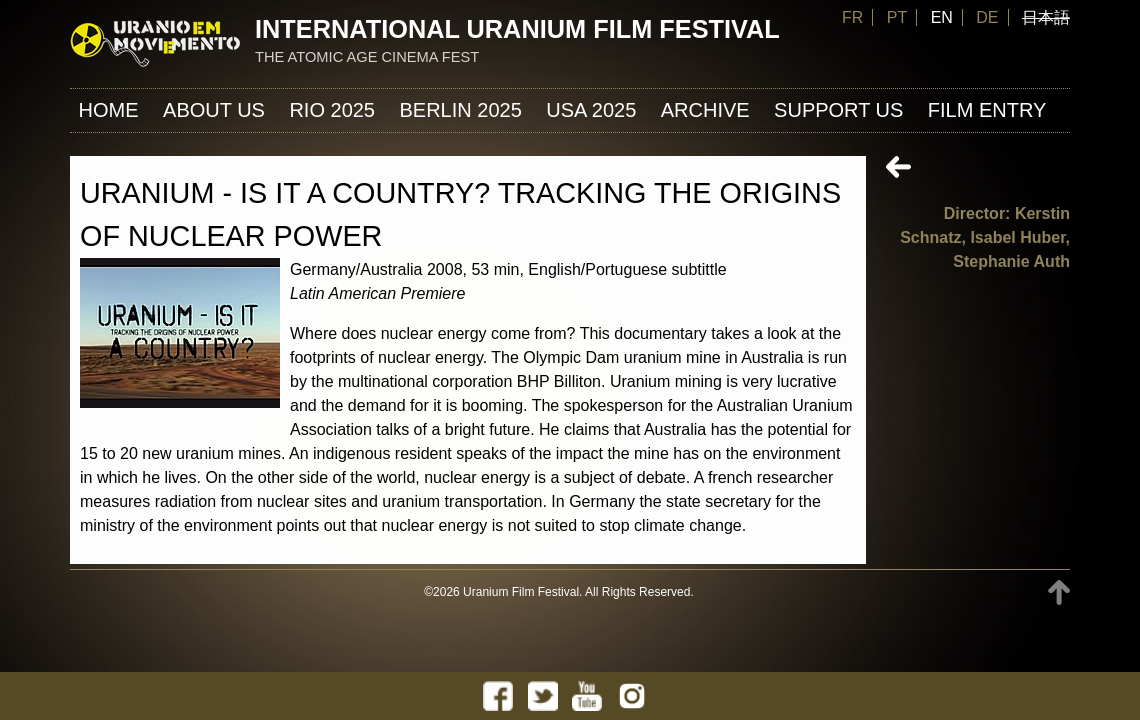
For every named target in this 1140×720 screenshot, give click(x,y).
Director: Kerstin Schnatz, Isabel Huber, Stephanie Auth (985, 237)
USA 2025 (591, 110)
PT (897, 17)
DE (987, 17)
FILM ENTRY (987, 110)
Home (109, 110)
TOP (1059, 592)
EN (942, 17)
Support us (838, 110)
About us (214, 110)
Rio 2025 (332, 110)
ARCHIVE (705, 110)
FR (852, 17)
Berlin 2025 (460, 110)
